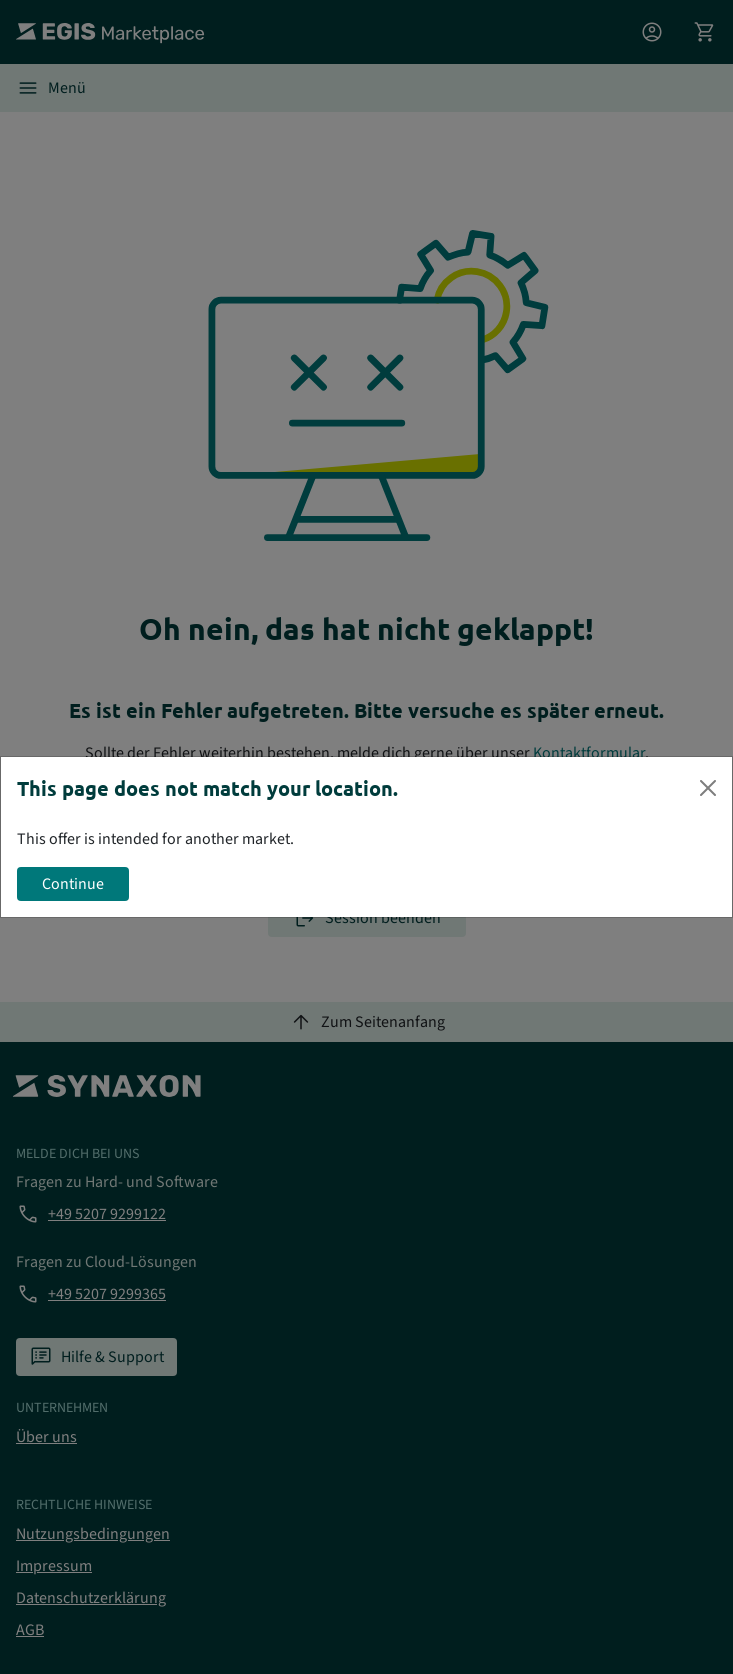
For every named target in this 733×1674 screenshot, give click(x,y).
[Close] (708, 788)
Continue (73, 884)
